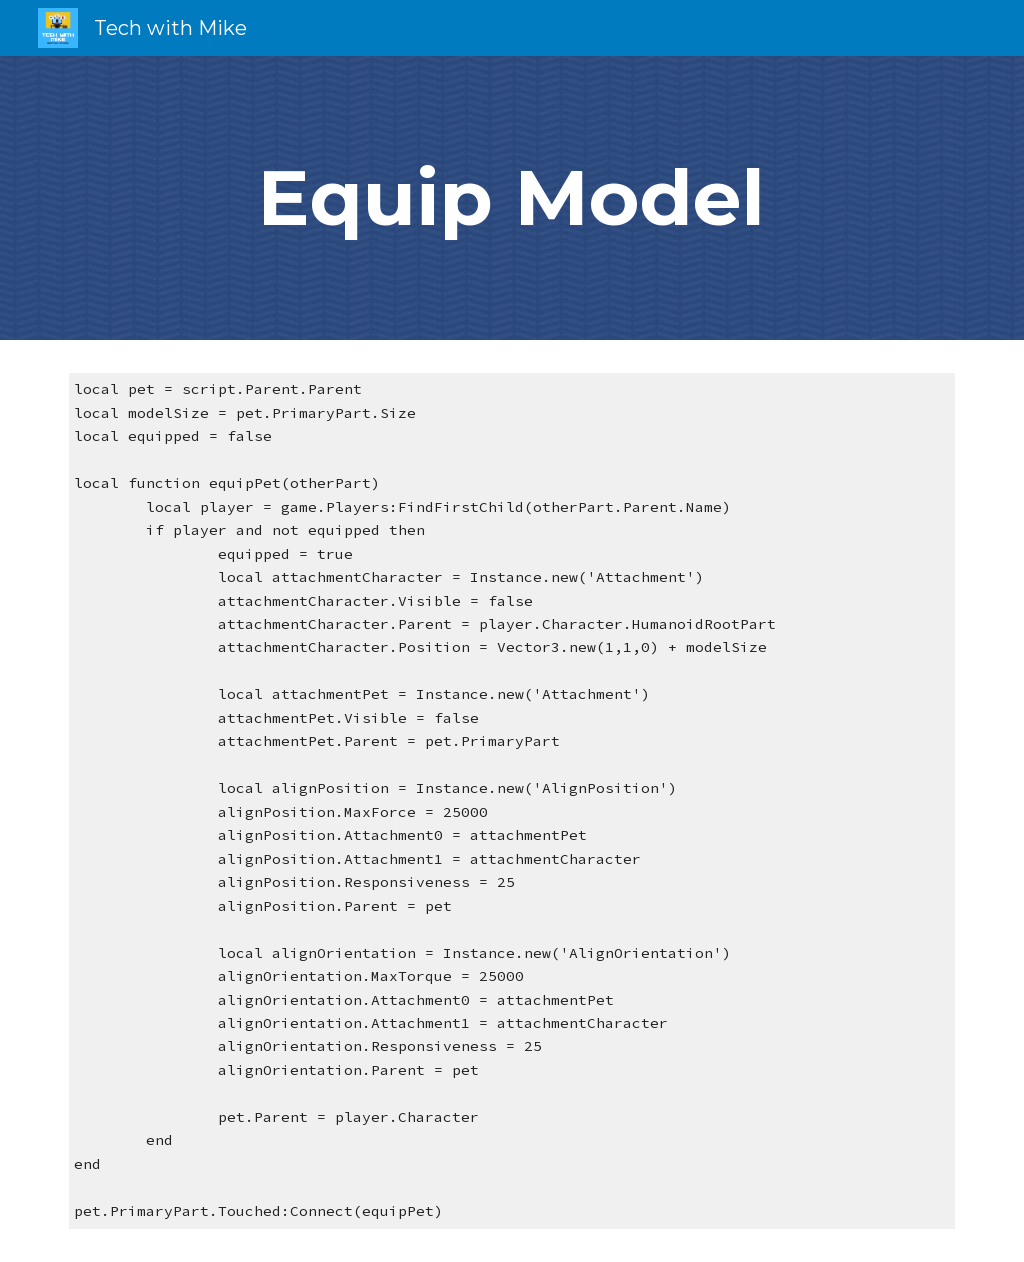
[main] (511, 198)
